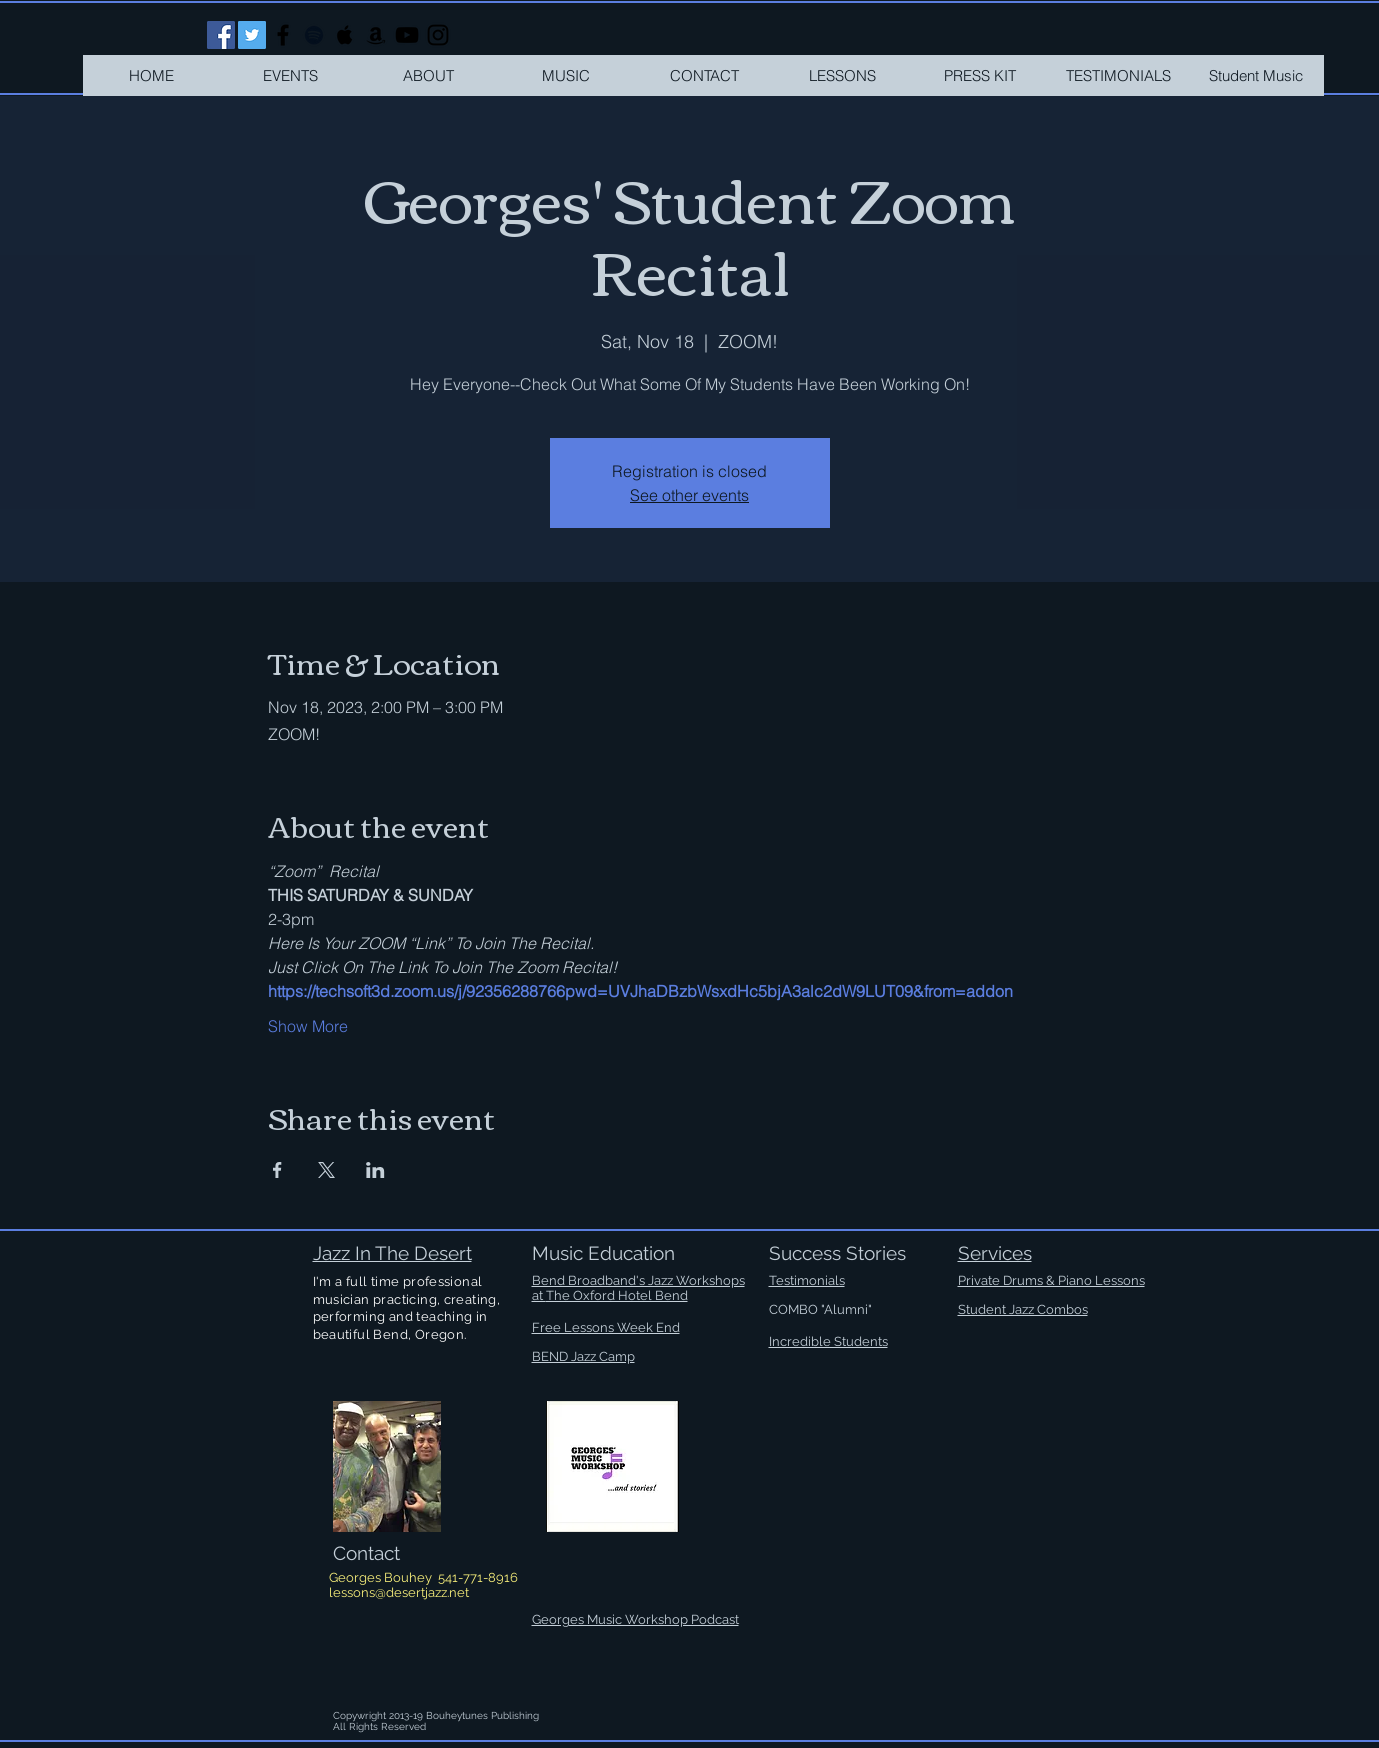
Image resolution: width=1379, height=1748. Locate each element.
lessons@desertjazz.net (399, 1592)
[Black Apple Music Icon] (345, 35)
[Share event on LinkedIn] (375, 1170)
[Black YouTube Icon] (407, 35)
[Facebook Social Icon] (221, 35)
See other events (689, 495)
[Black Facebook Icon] (283, 35)
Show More (308, 1026)
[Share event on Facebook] (277, 1170)
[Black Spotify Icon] (314, 35)
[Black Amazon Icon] (376, 35)
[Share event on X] (326, 1170)
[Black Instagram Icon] (438, 35)
